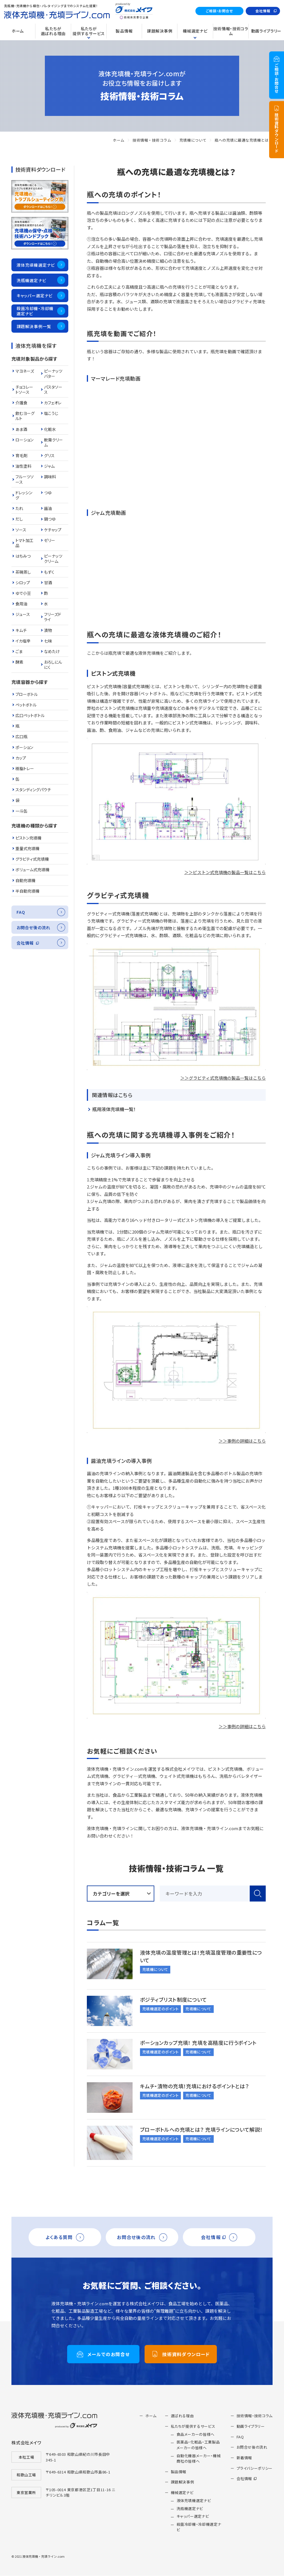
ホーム (119, 140)
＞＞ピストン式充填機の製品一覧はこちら (225, 872)
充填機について (193, 140)
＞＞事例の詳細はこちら (242, 1441)
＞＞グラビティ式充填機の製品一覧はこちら (223, 1078)
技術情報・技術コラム (152, 140)
